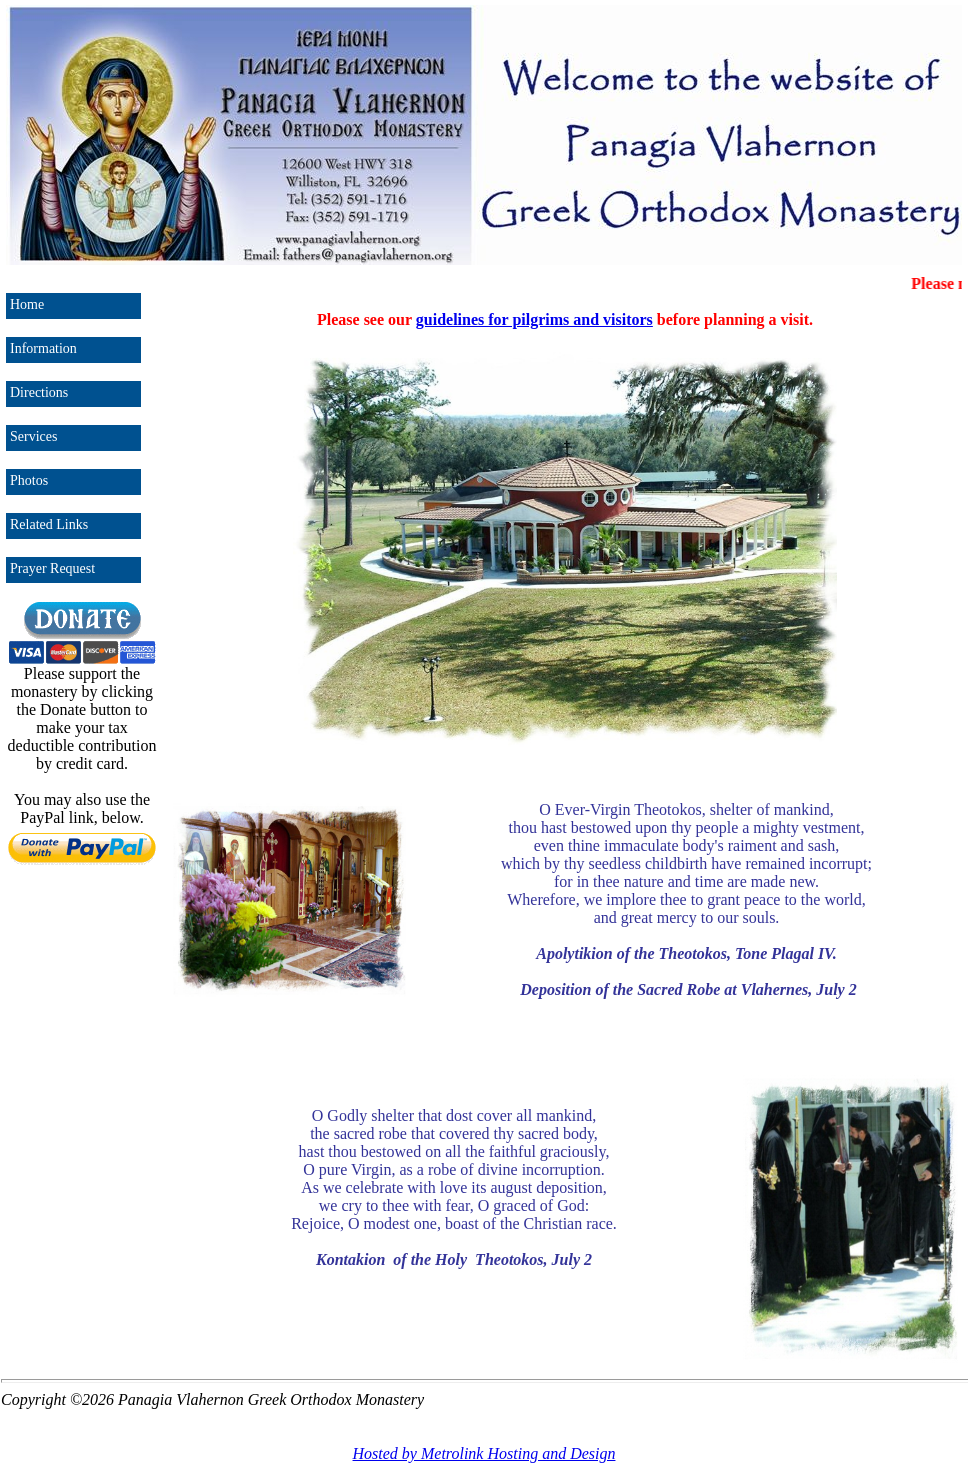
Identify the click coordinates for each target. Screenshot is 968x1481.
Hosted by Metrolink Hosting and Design (484, 1453)
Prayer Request (52, 568)
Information (43, 348)
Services (33, 436)
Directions (39, 392)
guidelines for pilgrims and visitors (534, 319)
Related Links (49, 524)
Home (27, 304)
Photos (29, 480)
